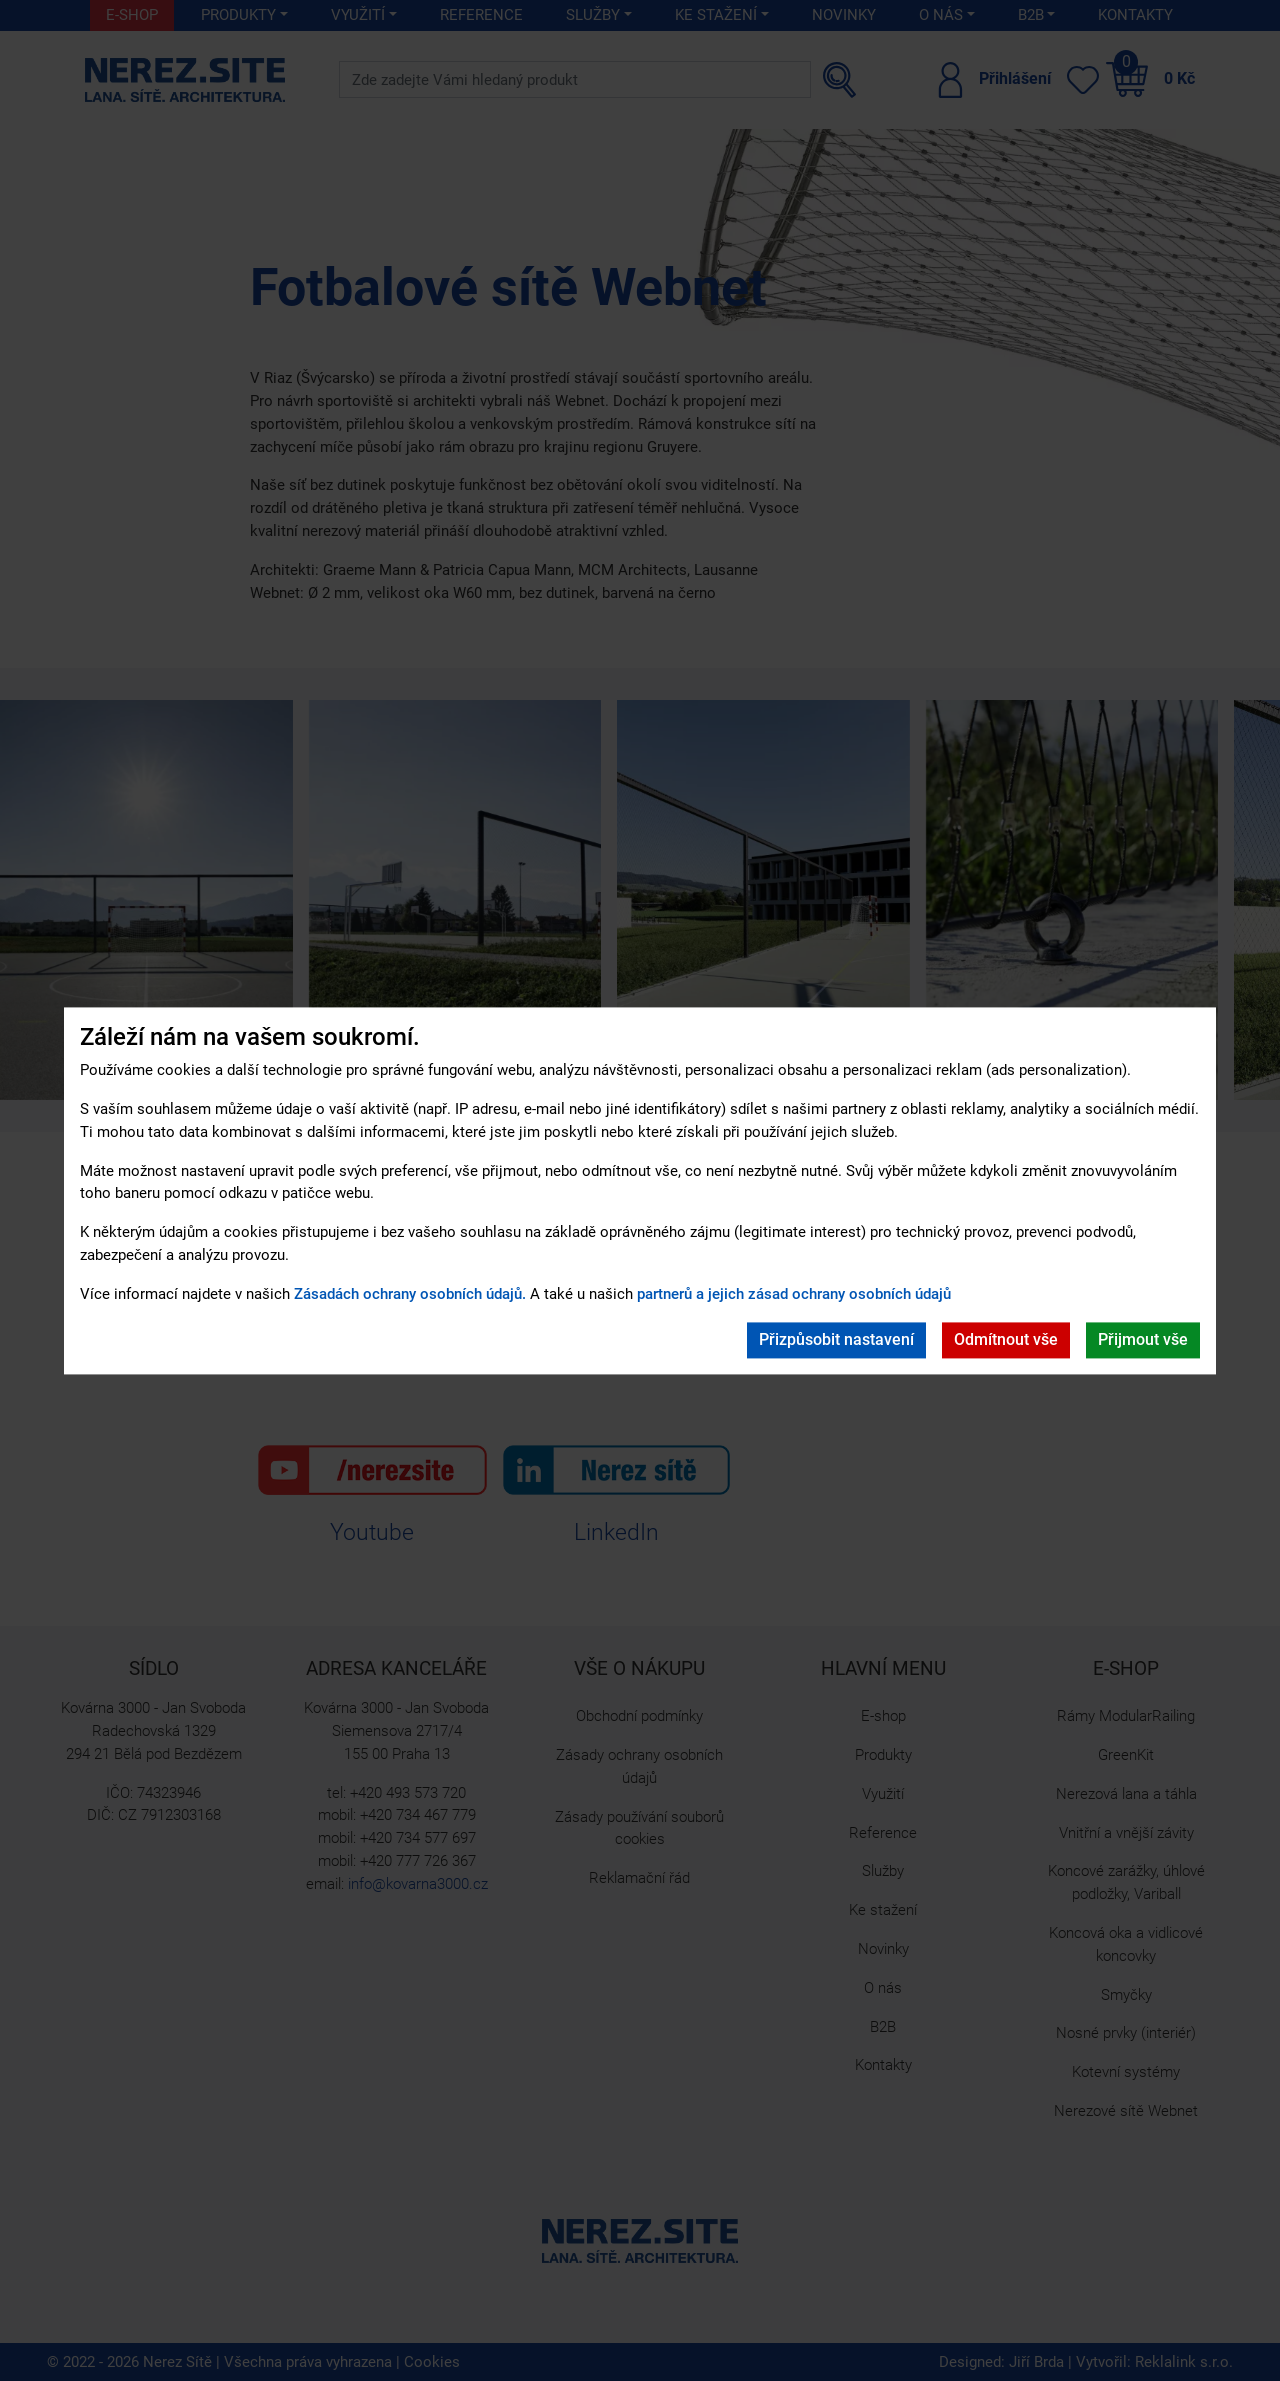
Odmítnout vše (1006, 1339)
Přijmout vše (1143, 1339)
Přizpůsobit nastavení (836, 1339)
